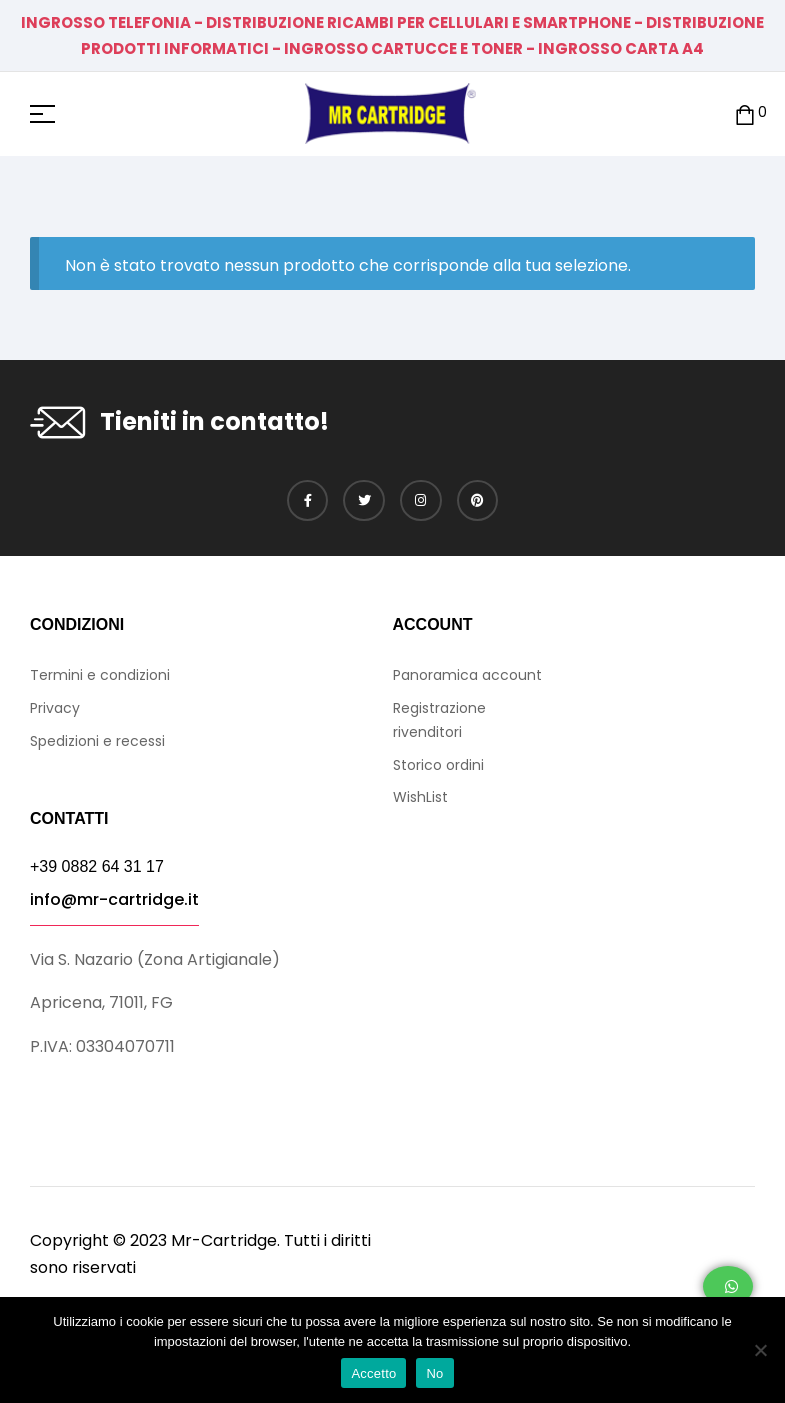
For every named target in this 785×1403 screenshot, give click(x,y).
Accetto (373, 1373)
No (434, 1373)
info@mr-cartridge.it (114, 899)
